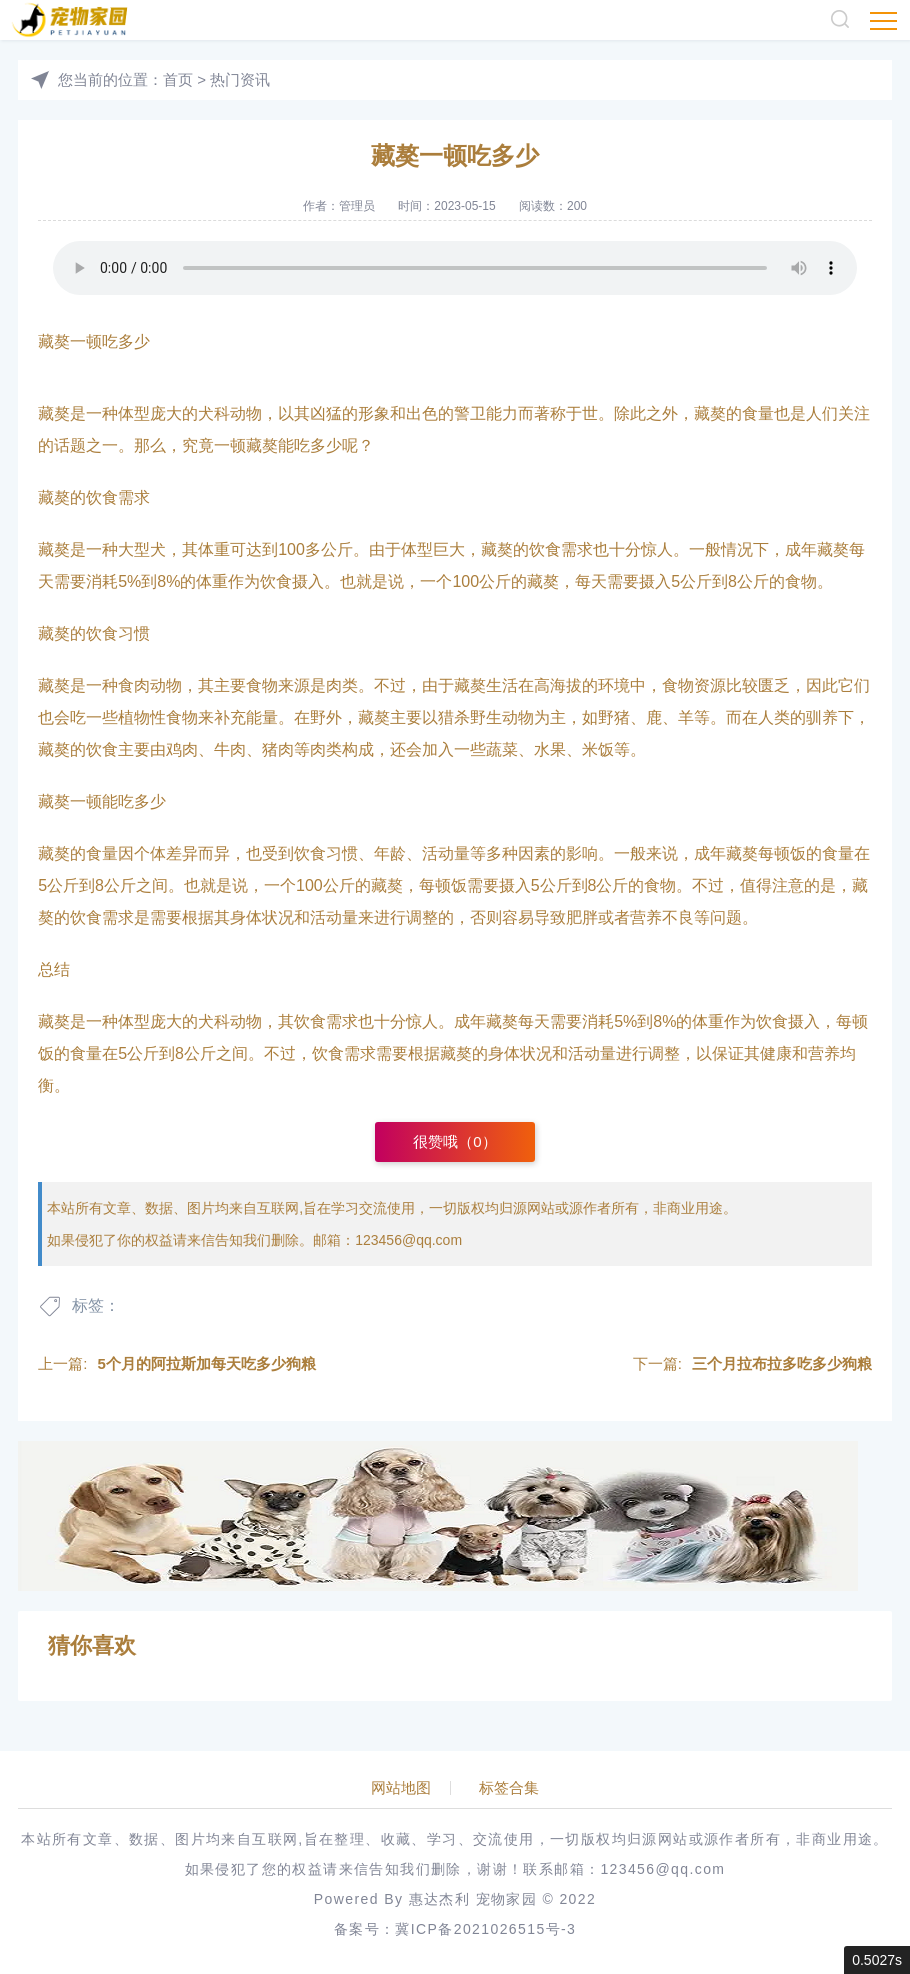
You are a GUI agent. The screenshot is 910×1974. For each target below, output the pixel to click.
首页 (178, 79)
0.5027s (877, 1960)
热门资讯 (240, 79)
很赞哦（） (454, 1141)
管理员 (357, 206)
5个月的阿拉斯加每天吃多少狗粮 (206, 1363)
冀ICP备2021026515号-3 (485, 1929)
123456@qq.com (408, 1240)
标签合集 (509, 1788)
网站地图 (401, 1788)
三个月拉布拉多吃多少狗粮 (782, 1363)
